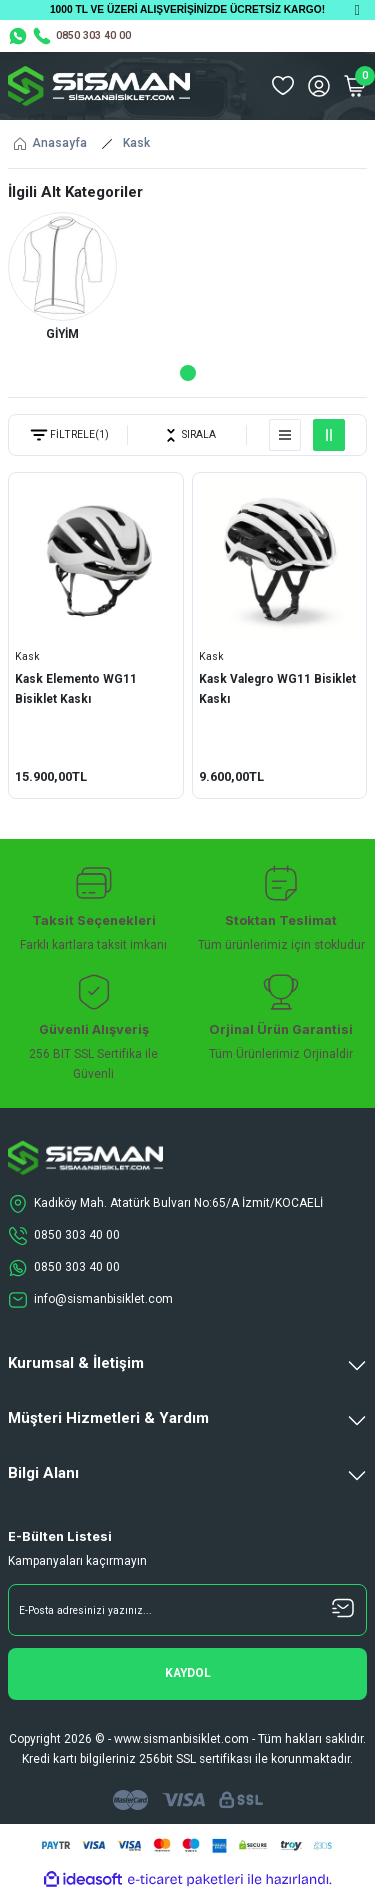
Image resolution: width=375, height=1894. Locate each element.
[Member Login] (319, 86)
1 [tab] (188, 373)
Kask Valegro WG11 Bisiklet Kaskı (277, 689)
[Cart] (355, 86)
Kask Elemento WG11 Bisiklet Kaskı (76, 689)
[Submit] (187, 1674)
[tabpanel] (62, 280)
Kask (136, 143)
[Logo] (99, 86)
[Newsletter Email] (187, 1610)
